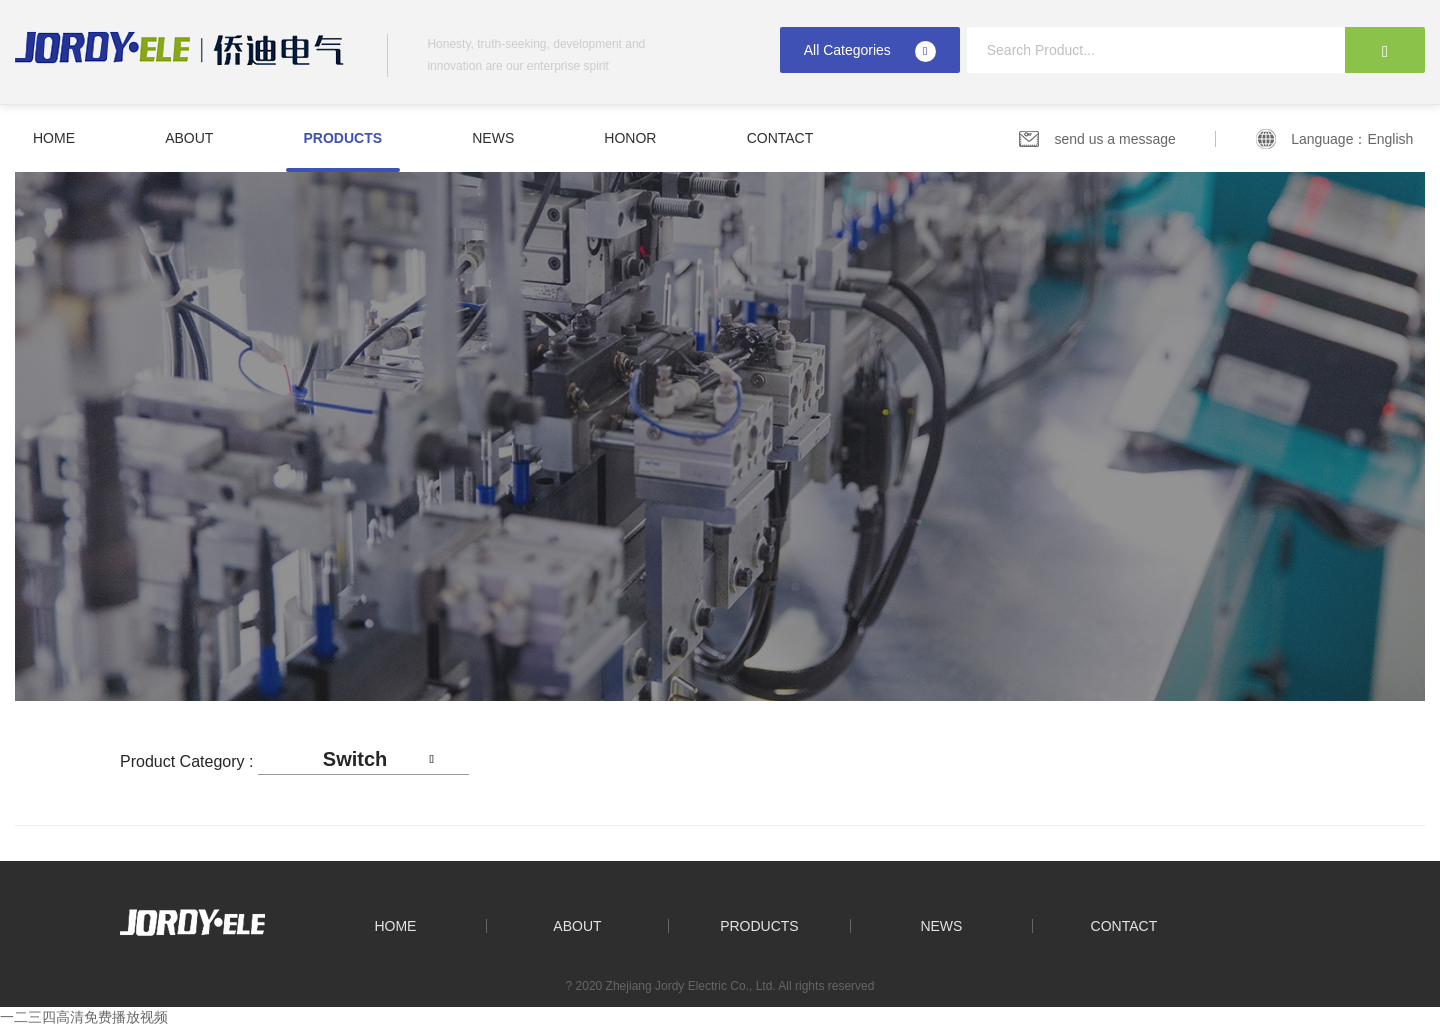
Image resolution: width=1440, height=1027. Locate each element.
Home (54, 138)
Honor (630, 138)
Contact (780, 138)
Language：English (1358, 139)
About (189, 138)
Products (343, 138)
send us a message (1114, 139)
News (493, 138)
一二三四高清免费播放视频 (84, 1017)
